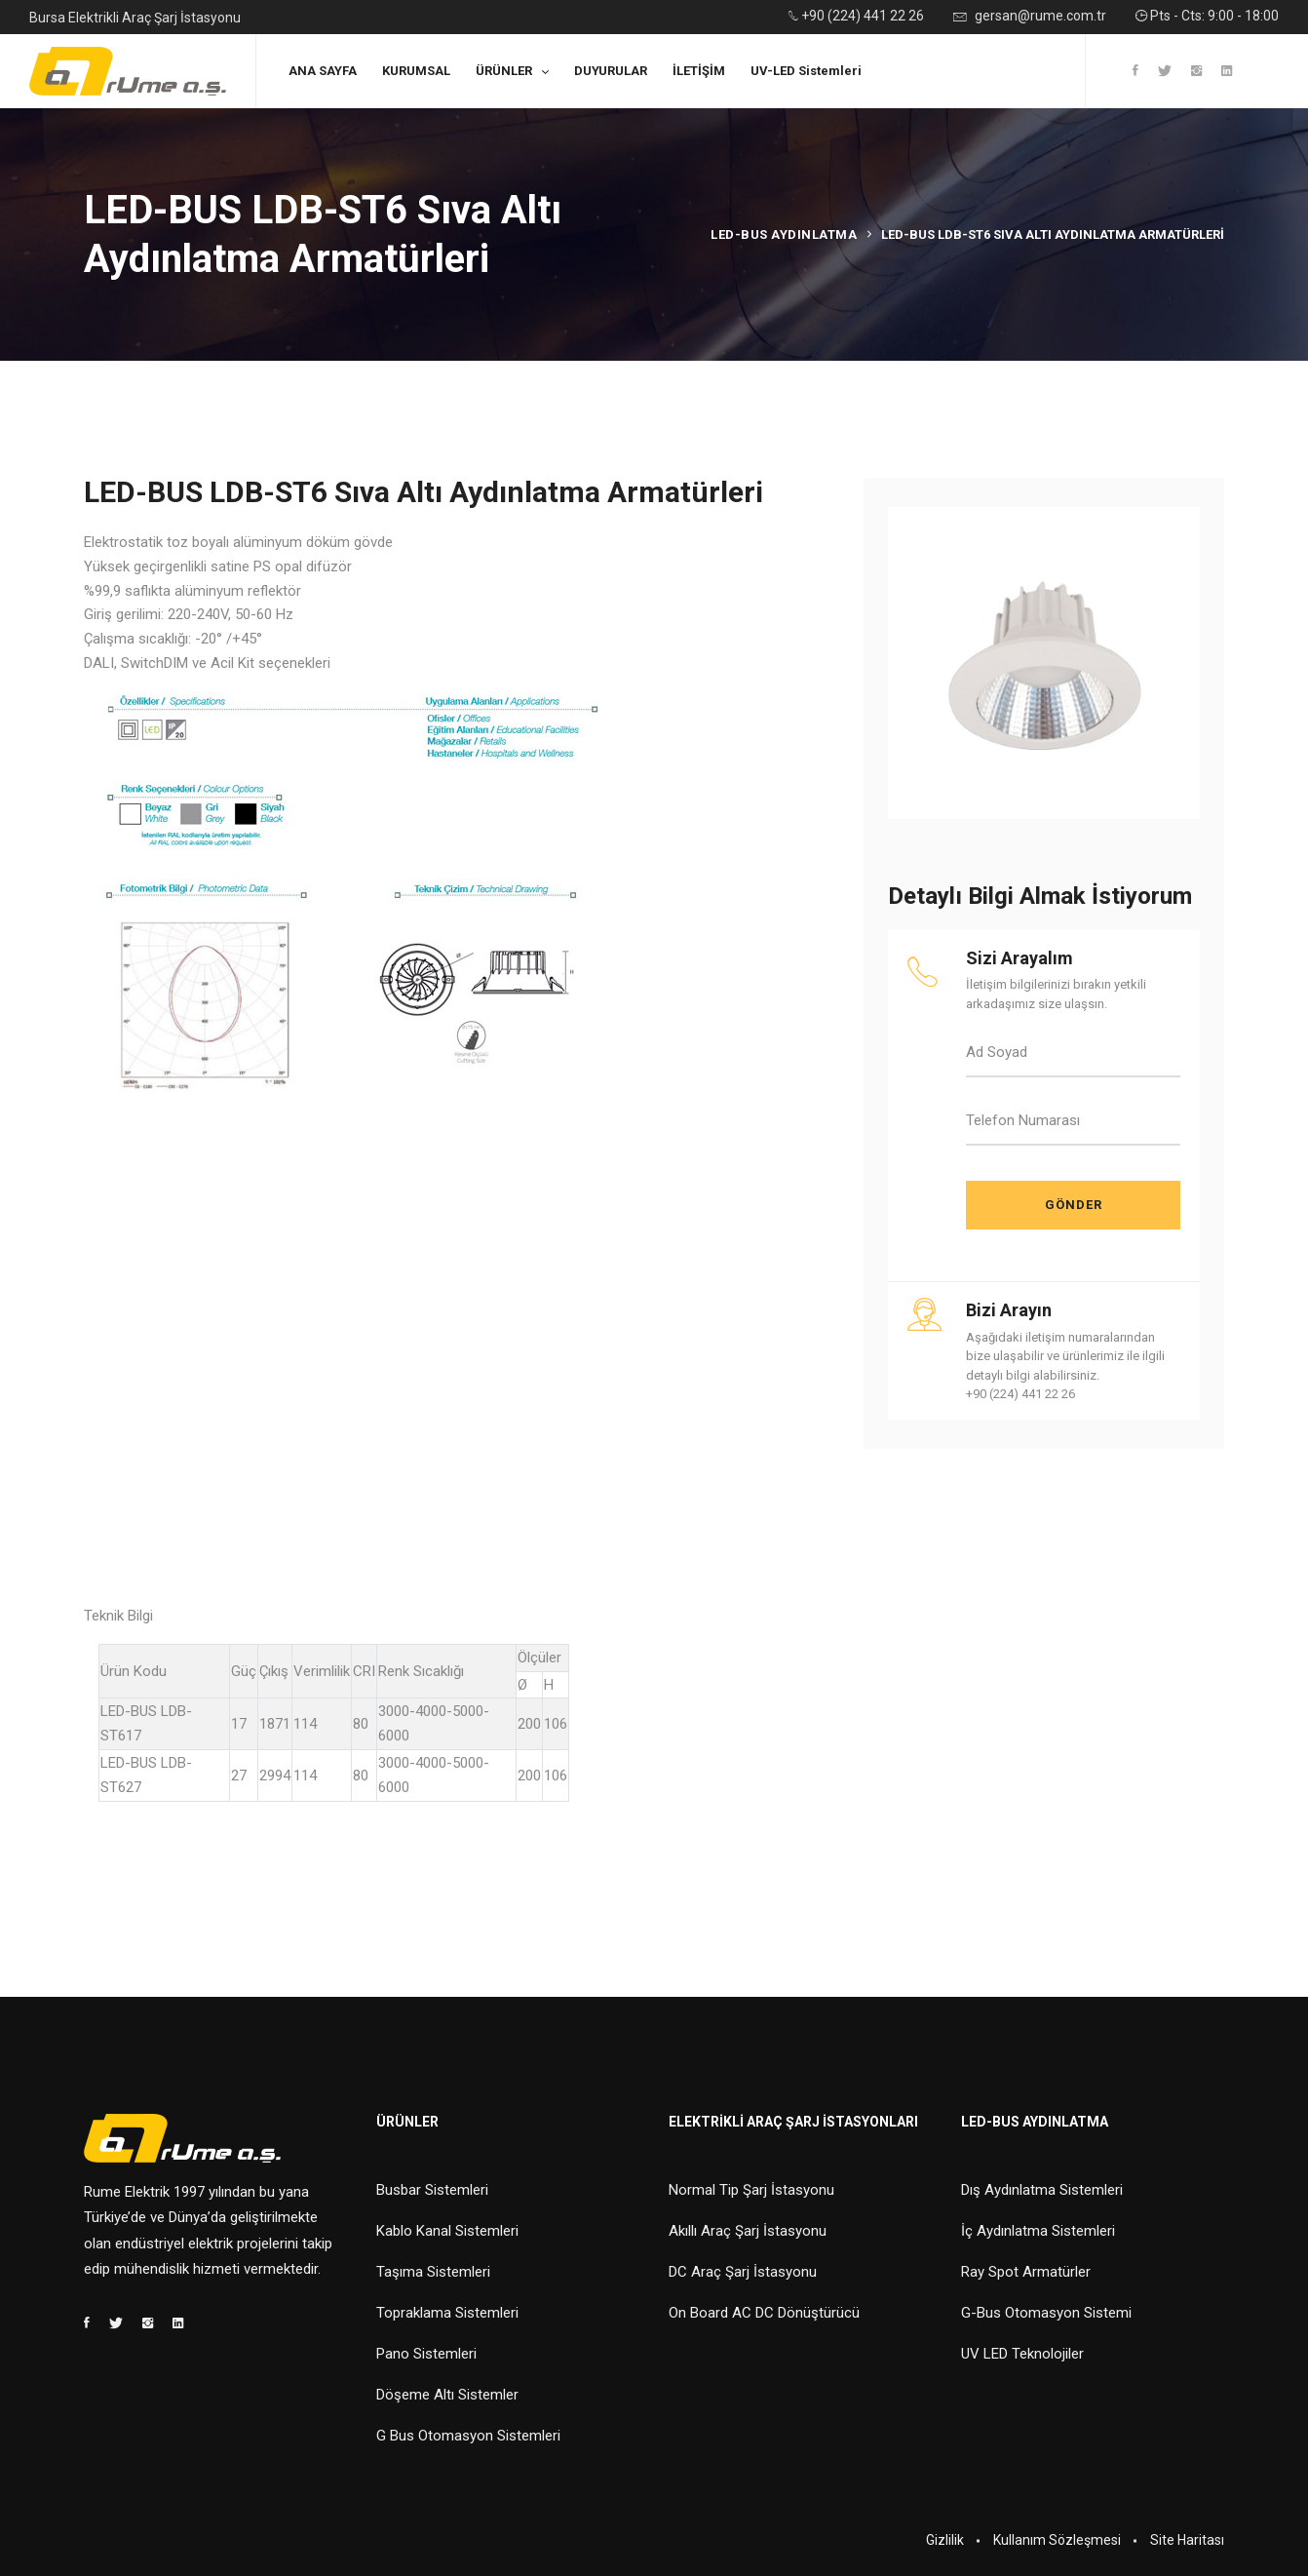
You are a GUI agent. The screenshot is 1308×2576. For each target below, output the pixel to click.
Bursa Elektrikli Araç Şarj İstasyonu (135, 17)
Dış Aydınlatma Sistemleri (1042, 2190)
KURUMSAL (416, 70)
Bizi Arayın (1009, 1310)
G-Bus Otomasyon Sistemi (1046, 2313)
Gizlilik (945, 2540)
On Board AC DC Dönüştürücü (764, 2313)
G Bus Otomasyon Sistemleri (468, 2435)
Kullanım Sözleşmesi (1057, 2540)
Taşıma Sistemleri (433, 2272)
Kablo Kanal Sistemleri (447, 2231)
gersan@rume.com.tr (1029, 17)
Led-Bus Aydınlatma (784, 234)
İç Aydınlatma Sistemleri (1038, 2231)
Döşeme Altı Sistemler (447, 2394)
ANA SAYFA (323, 70)
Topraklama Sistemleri (447, 2313)
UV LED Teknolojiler (1022, 2353)
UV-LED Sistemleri (806, 70)
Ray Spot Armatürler (1026, 2272)
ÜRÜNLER (504, 70)
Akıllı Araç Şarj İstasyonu (748, 2231)
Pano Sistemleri (426, 2353)
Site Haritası (1187, 2540)
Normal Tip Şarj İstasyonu (751, 2190)
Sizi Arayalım (1019, 958)
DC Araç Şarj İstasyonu (743, 2272)
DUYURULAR (610, 70)
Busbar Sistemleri (432, 2190)
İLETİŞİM (699, 70)
